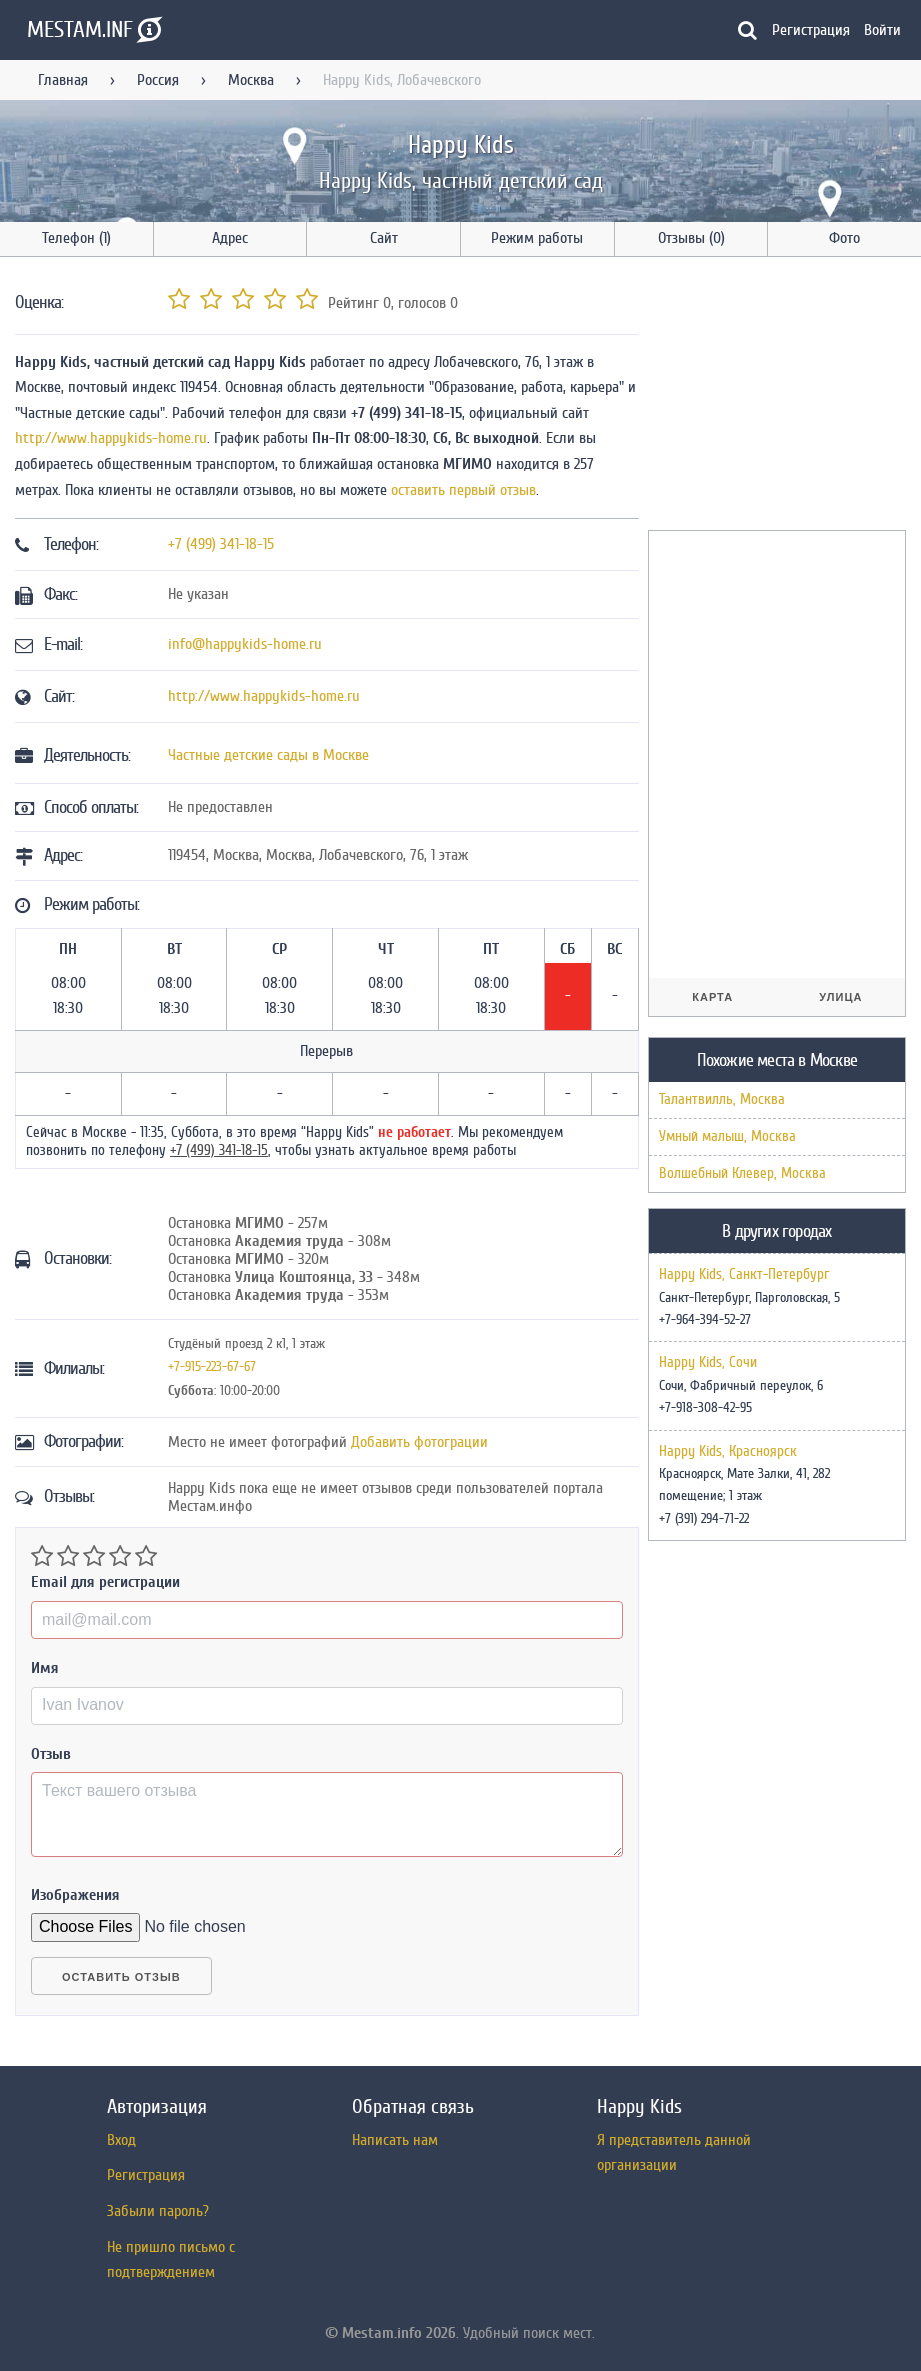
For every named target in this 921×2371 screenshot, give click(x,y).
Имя (45, 1668)
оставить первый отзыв (463, 490)
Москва (251, 80)
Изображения (75, 1895)
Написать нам (395, 2140)
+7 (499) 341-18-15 (221, 544)
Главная (63, 80)
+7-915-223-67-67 (212, 1366)
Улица (840, 997)
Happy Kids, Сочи (708, 1363)
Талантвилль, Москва (722, 1099)
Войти (882, 30)
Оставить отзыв (121, 1977)
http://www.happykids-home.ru (111, 438)
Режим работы (537, 238)
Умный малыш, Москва (727, 1136)
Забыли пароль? (158, 2211)
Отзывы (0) (691, 238)
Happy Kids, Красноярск (728, 1452)
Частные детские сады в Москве (268, 755)
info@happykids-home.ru (245, 644)
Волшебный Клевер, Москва (742, 1173)
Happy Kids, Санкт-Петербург (744, 1275)
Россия (158, 80)
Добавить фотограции (419, 1442)
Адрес (230, 238)
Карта (712, 997)
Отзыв (51, 1754)
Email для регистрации (105, 1582)
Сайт (384, 238)
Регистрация (811, 30)
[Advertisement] (784, 397)
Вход (121, 2140)
